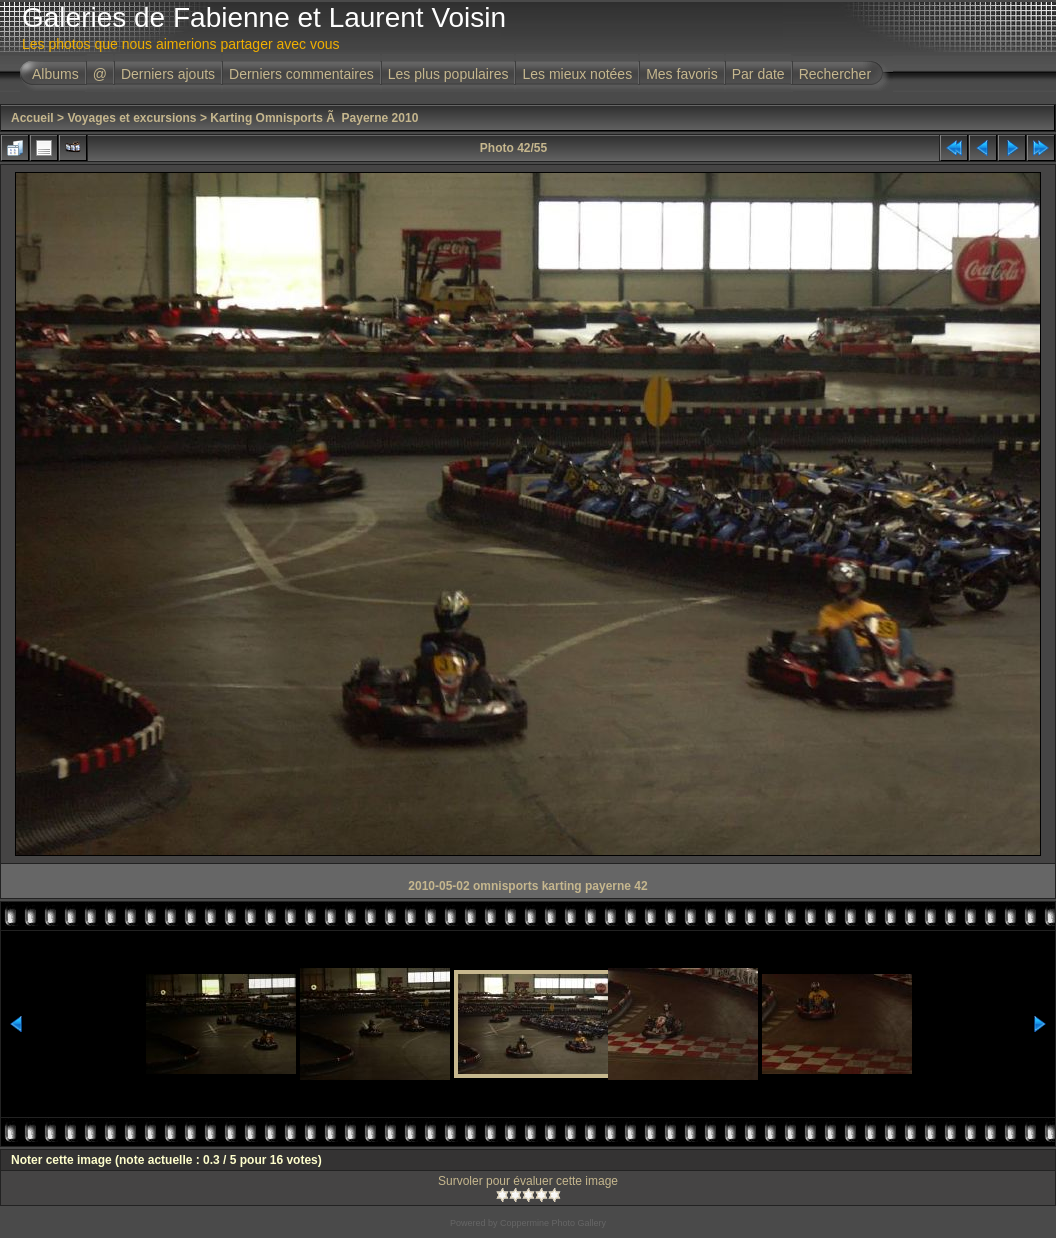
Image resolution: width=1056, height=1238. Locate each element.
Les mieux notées (577, 74)
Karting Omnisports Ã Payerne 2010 (314, 118)
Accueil (32, 118)
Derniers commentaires (301, 74)
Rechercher (835, 74)
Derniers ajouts (168, 74)
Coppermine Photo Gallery (553, 1223)
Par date (758, 74)
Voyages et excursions (131, 118)
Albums (55, 74)
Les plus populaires (448, 74)
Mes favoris (682, 74)
